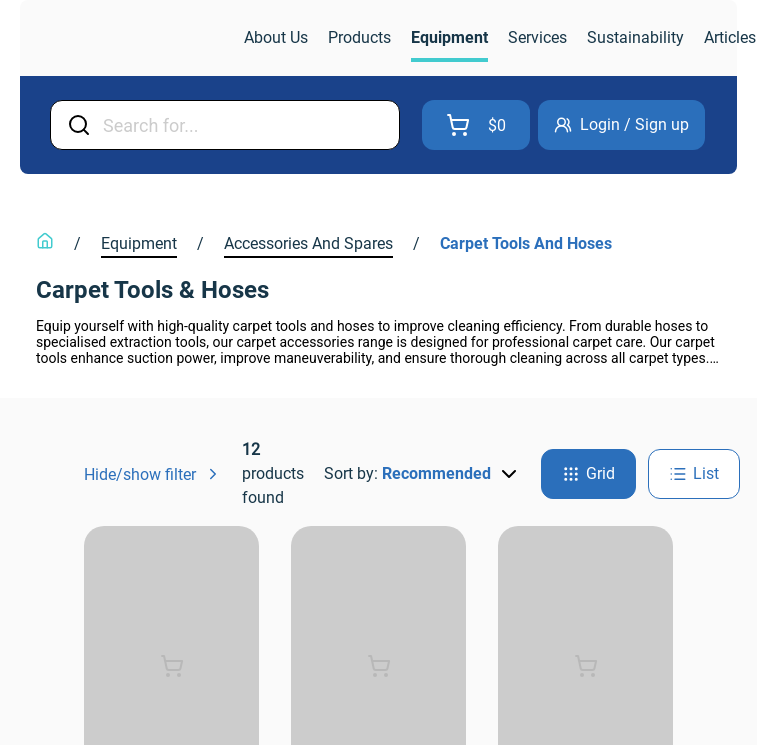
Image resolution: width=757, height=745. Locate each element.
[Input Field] (245, 125)
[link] (134, 38)
